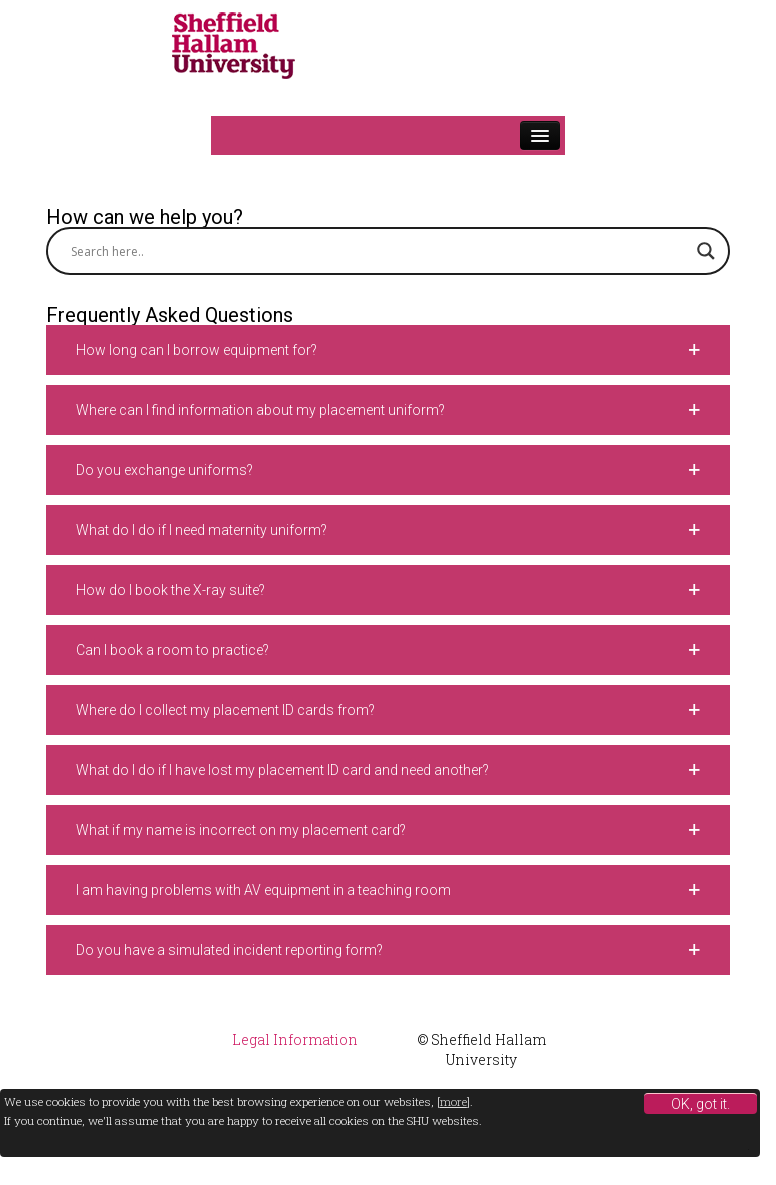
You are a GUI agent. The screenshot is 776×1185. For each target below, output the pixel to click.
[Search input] (379, 251)
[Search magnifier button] (706, 251)
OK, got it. (700, 1104)
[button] (388, 350)
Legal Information (295, 1039)
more (453, 1101)
